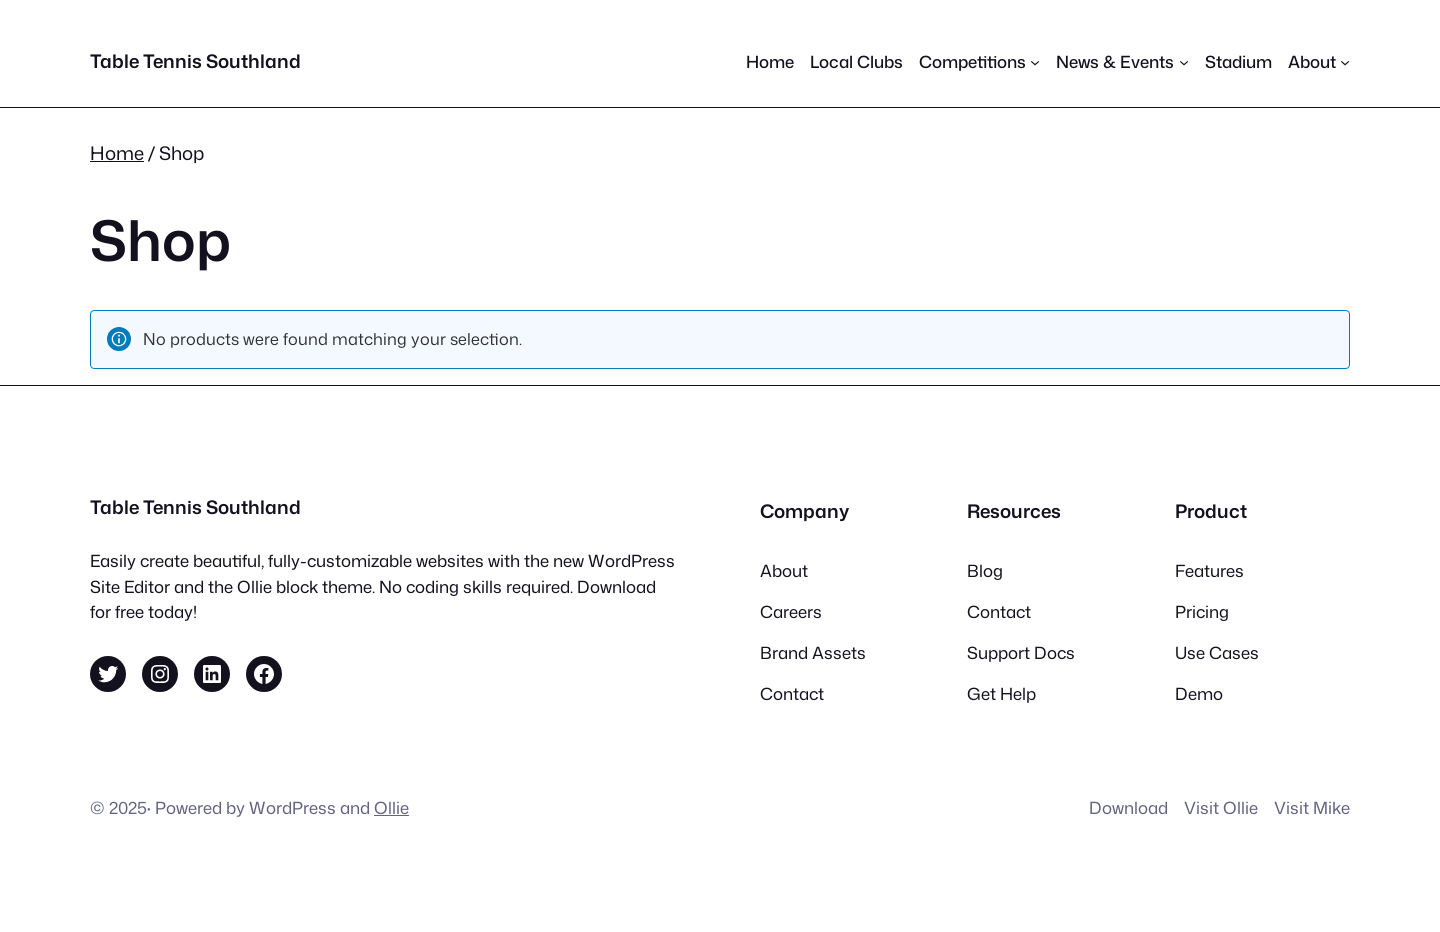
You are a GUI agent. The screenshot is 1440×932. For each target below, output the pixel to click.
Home (117, 153)
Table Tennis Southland (195, 61)
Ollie (391, 807)
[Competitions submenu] (979, 61)
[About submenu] (1319, 61)
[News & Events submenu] (1122, 61)
